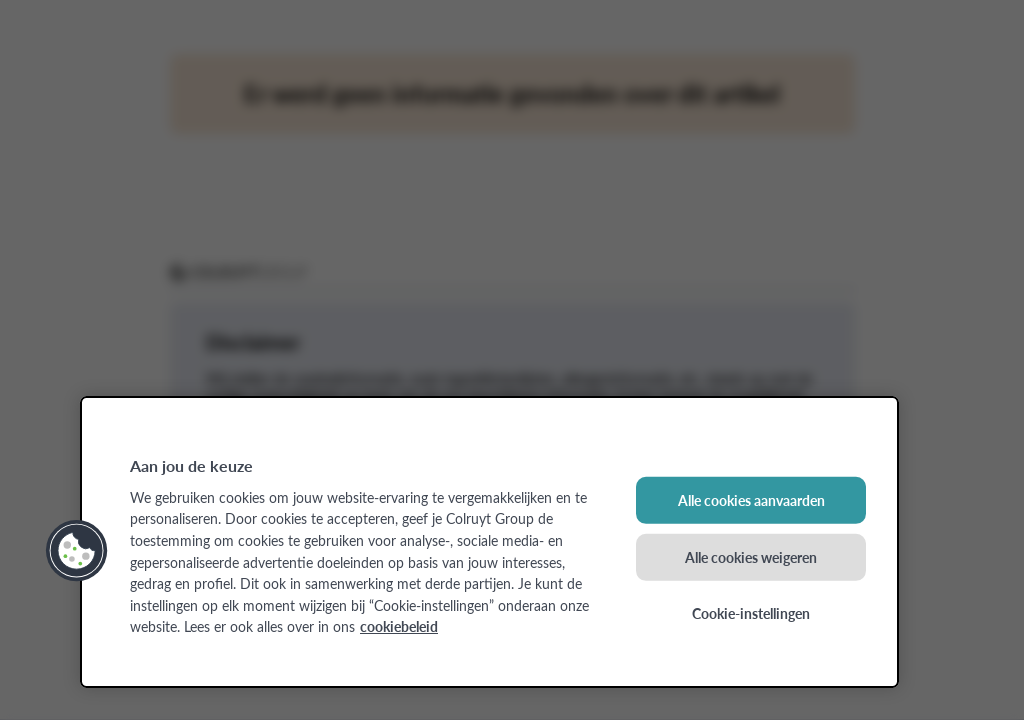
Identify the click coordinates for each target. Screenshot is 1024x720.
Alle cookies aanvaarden (751, 500)
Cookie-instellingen (751, 613)
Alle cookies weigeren (751, 556)
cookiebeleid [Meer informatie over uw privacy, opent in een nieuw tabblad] (399, 626)
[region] (489, 542)
